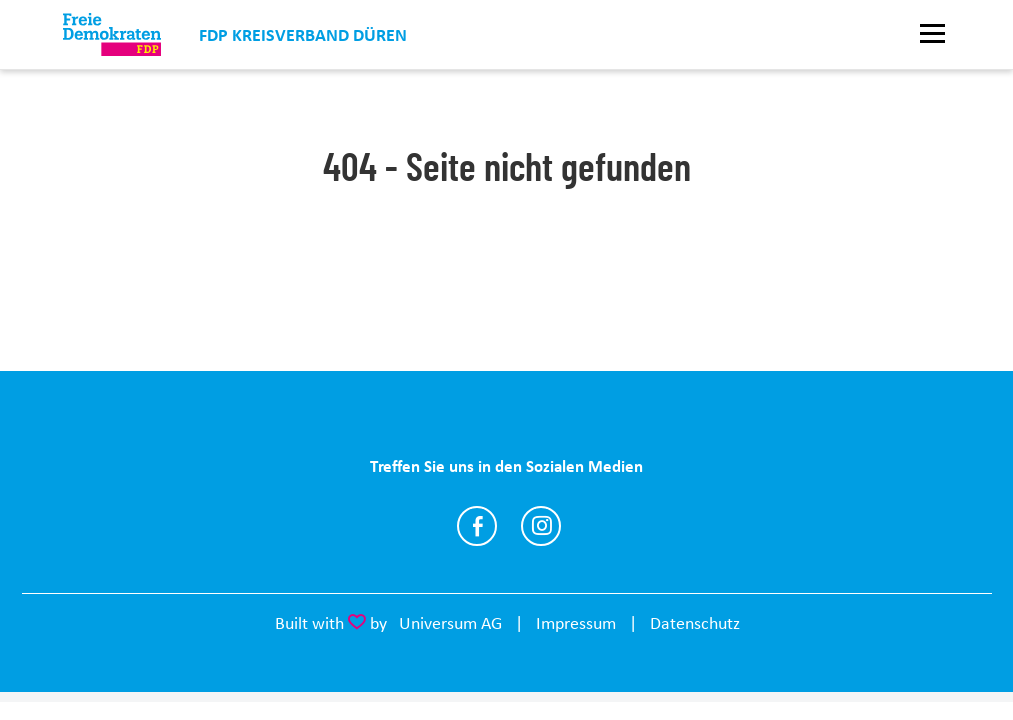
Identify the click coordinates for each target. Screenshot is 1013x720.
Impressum (576, 623)
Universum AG (450, 623)
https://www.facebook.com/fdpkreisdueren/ (477, 526)
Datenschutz (695, 623)
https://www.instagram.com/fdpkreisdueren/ (541, 526)
